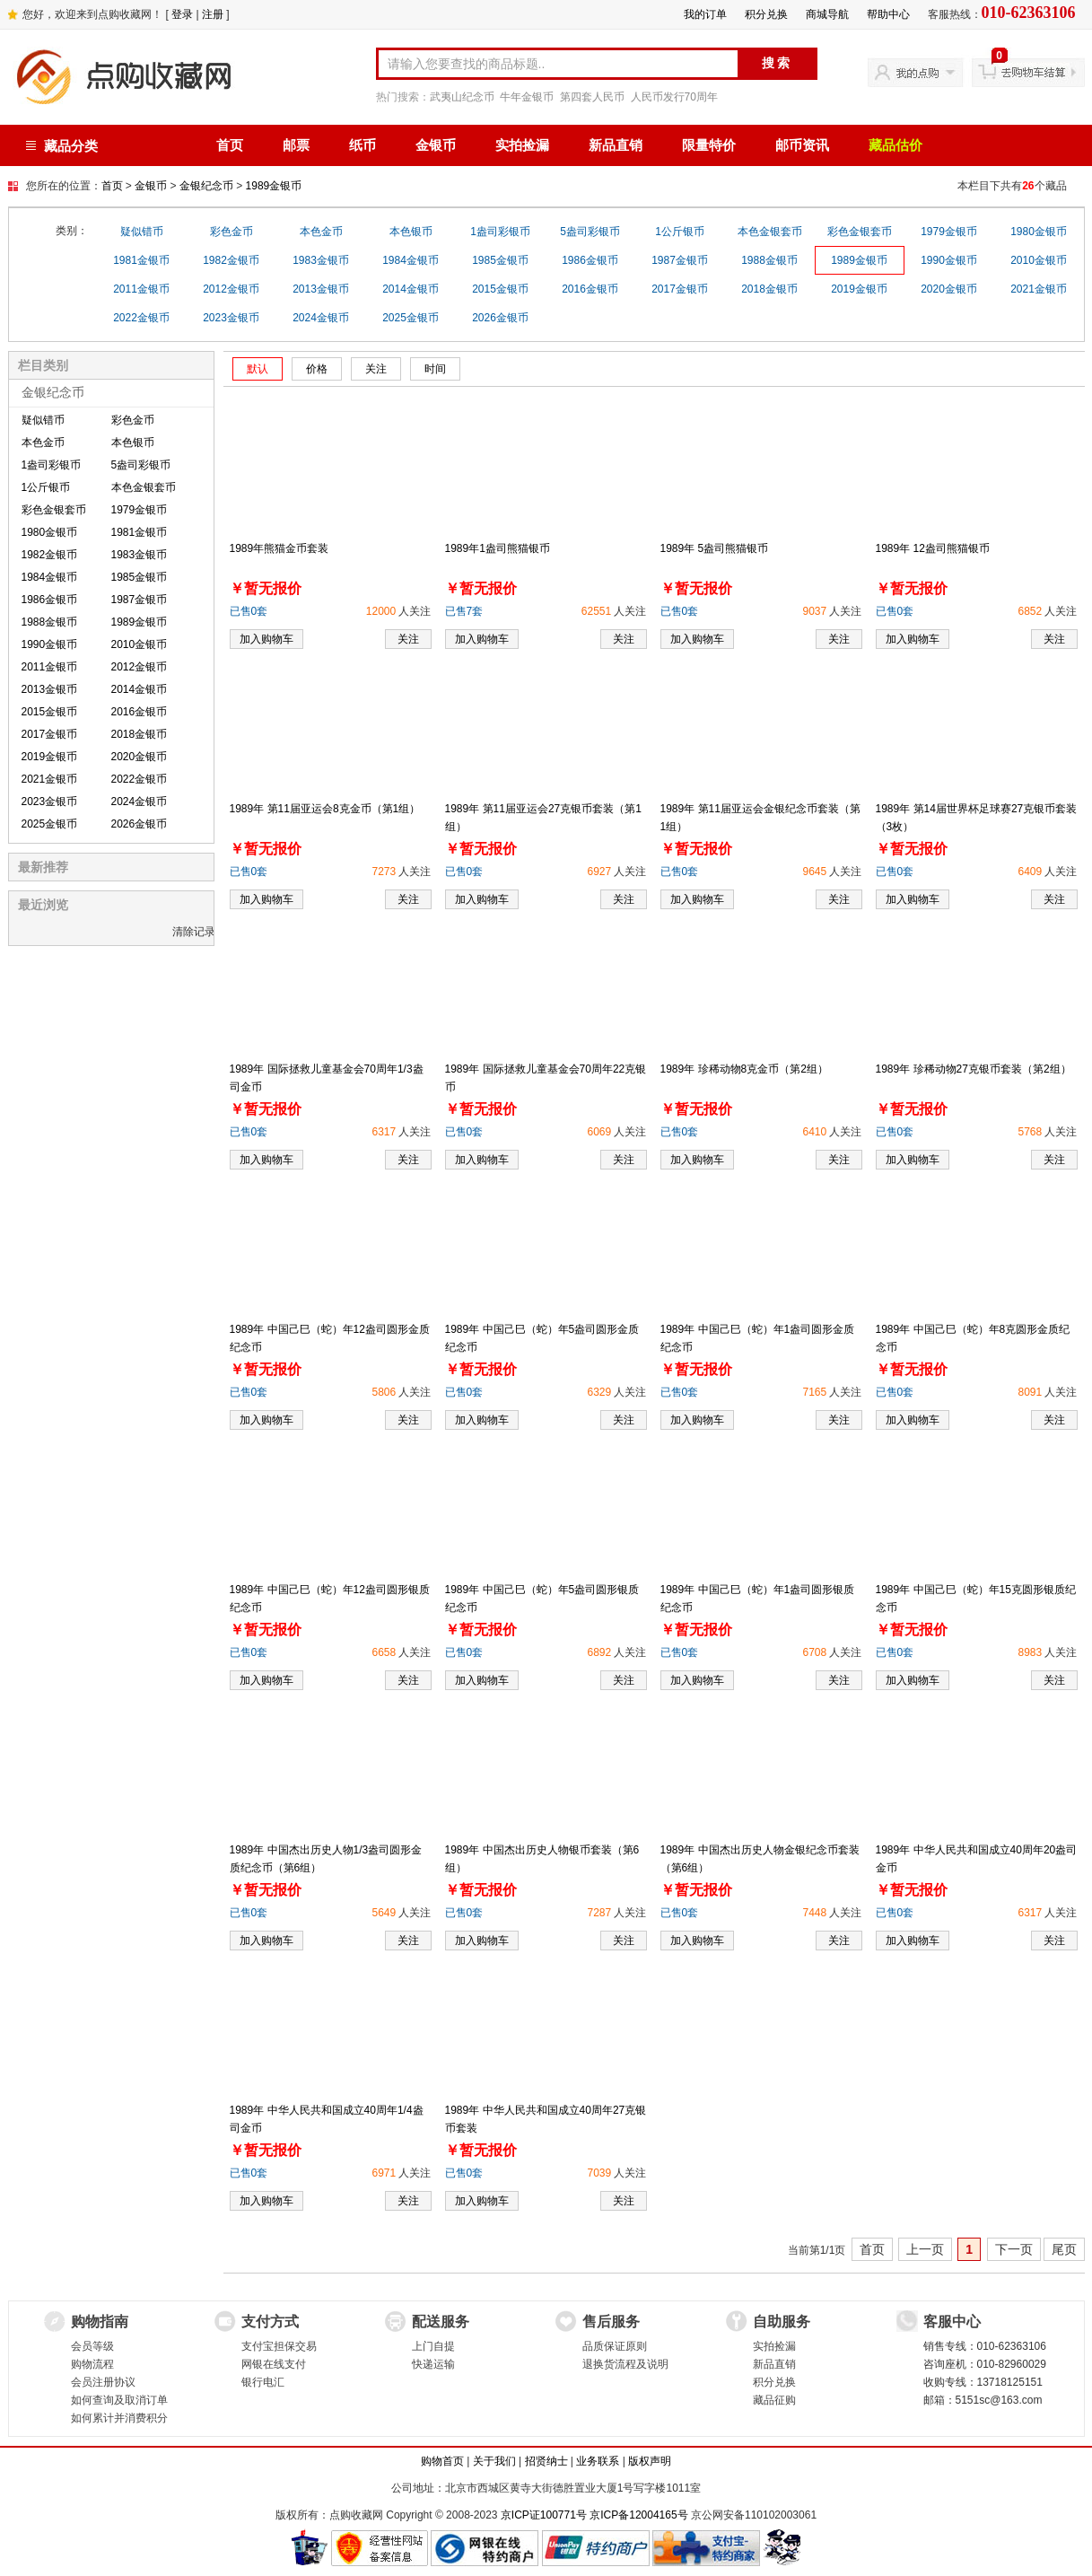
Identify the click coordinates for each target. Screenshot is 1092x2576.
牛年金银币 (527, 97)
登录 (182, 14)
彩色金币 (231, 231)
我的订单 (705, 14)
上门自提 (433, 2346)
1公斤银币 (679, 231)
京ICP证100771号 (544, 2515)
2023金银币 (231, 317)
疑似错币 (141, 231)
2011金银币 (141, 289)
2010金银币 (1038, 260)
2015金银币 (500, 289)
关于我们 (494, 2461)
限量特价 (709, 145)
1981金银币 (141, 260)
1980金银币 (1038, 231)
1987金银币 (679, 260)
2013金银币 (321, 289)
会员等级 (92, 2346)
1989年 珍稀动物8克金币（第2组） (744, 1069)
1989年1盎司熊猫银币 (497, 548)
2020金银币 (949, 289)
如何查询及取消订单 (119, 2400)
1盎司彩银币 (500, 231)
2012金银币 (231, 289)
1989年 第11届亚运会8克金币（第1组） (325, 808)
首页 (229, 145)
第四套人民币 (592, 97)
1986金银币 (590, 260)
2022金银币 (141, 317)
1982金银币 (231, 260)
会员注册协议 (103, 2382)
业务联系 (597, 2461)
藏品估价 (895, 145)
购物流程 (92, 2364)
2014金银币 (410, 289)
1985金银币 (500, 260)
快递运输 (433, 2364)
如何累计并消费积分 (119, 2418)
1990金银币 (949, 260)
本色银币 (410, 231)
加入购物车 (266, 639)
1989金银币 (274, 186)
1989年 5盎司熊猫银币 (714, 548)
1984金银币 (410, 260)
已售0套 (249, 611)
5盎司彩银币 (590, 231)
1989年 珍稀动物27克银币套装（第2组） (973, 1069)
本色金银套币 (770, 231)
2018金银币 (769, 289)
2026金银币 (500, 317)
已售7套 (464, 611)
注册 (212, 14)
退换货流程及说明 (625, 2364)
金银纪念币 (206, 186)
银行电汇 (262, 2382)
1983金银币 (321, 260)
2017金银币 (679, 289)
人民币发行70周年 (674, 97)
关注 (408, 639)
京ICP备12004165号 (638, 2515)
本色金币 (321, 231)
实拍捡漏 (522, 145)
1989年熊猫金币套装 (279, 548)
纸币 (362, 145)
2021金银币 (1038, 289)
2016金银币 (590, 289)
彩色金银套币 (859, 231)
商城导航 (827, 14)
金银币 (435, 145)
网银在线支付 (273, 2364)
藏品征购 (774, 2400)
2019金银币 (859, 289)
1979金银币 (949, 231)
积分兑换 (766, 14)
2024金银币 (321, 317)
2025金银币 (410, 317)
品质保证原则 (614, 2346)
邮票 (296, 145)
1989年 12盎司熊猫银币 (933, 548)
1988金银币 (769, 260)
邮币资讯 (802, 145)
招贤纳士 (546, 2461)
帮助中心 (888, 14)
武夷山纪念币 (462, 97)
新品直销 (615, 145)
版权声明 (649, 2461)
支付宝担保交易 (279, 2346)
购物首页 (442, 2461)
